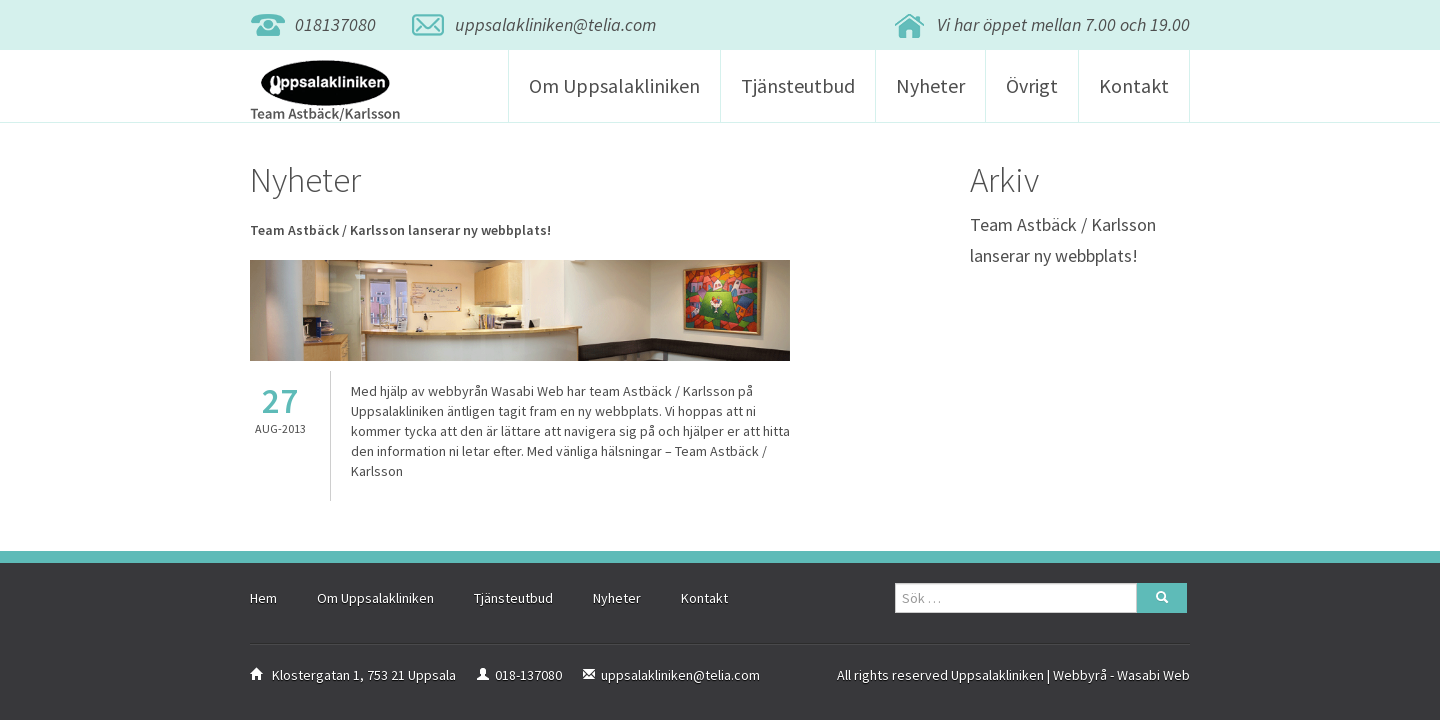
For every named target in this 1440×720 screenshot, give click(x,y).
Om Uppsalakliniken (614, 85)
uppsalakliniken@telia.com (680, 675)
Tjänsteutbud (798, 85)
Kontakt (1134, 85)
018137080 (335, 24)
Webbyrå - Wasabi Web (1121, 675)
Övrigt (1032, 85)
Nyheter (930, 85)
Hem (263, 598)
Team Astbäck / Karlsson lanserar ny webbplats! (400, 230)
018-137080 (528, 675)
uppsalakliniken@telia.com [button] (555, 24)
